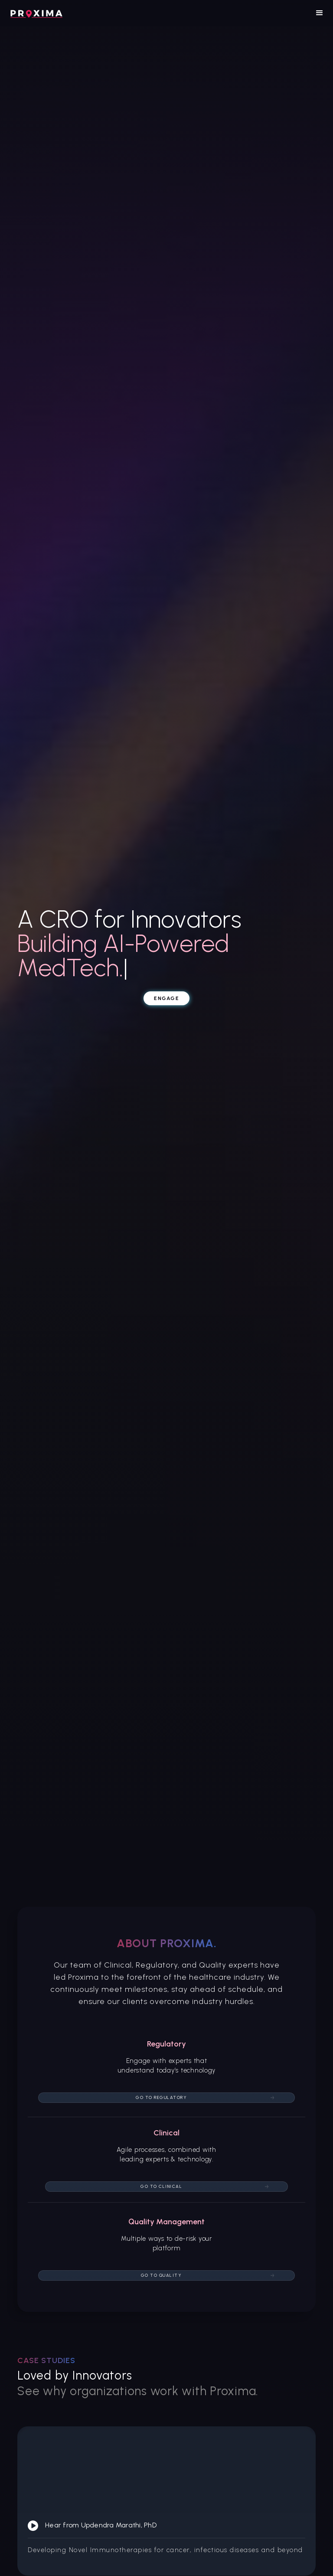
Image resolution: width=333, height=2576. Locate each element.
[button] (320, 13)
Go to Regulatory (161, 2097)
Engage (166, 998)
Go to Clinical (161, 2186)
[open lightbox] (166, 2501)
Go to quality (161, 2275)
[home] (36, 13)
